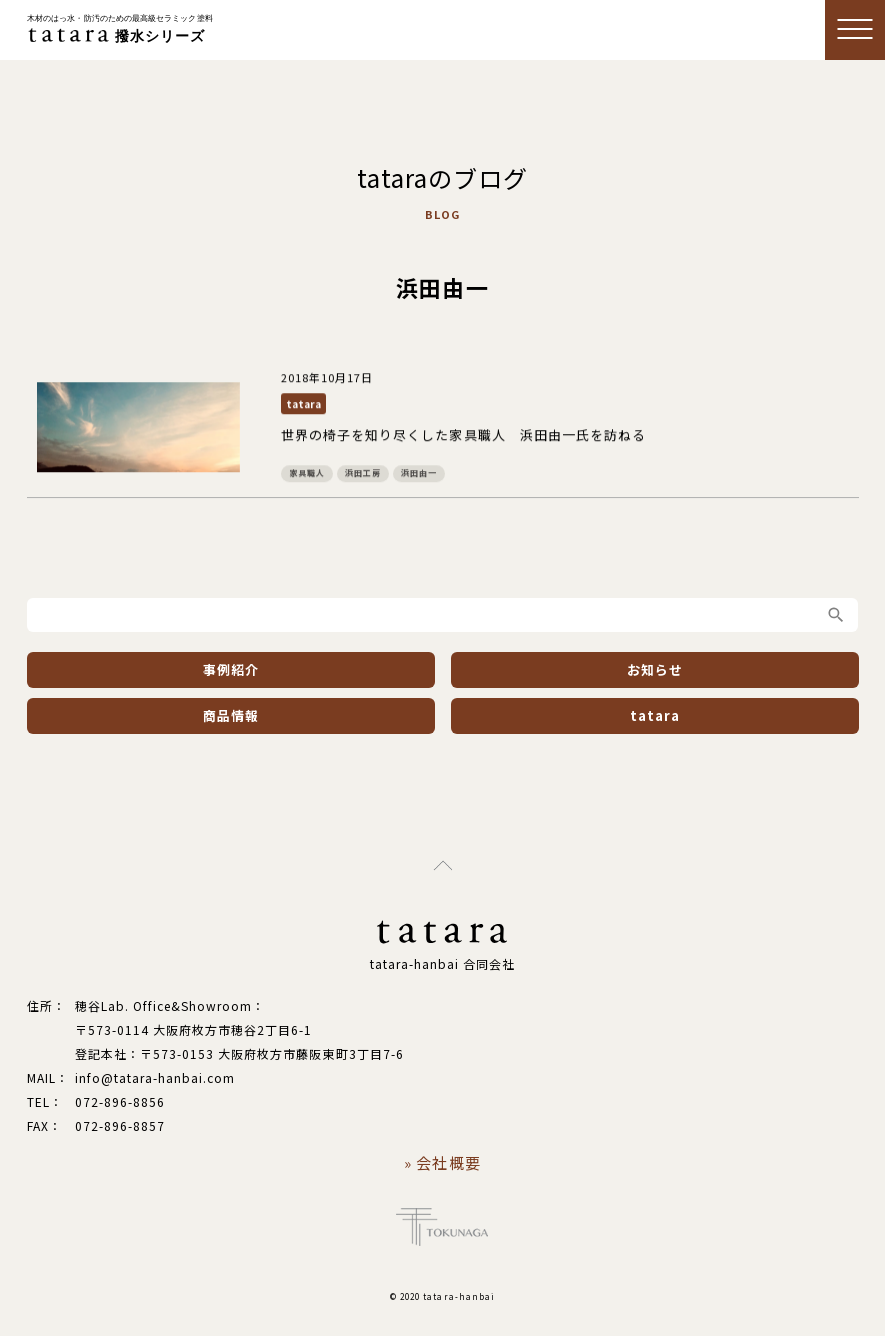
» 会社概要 (442, 1162)
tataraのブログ (442, 177)
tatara (302, 404)
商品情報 (230, 715)
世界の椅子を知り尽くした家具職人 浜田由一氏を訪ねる (462, 435)
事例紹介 (230, 669)
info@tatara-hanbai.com (155, 1077)
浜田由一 (419, 473)
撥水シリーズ (120, 29)
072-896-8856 (120, 1101)
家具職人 (306, 473)
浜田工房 (362, 473)
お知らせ (655, 669)
